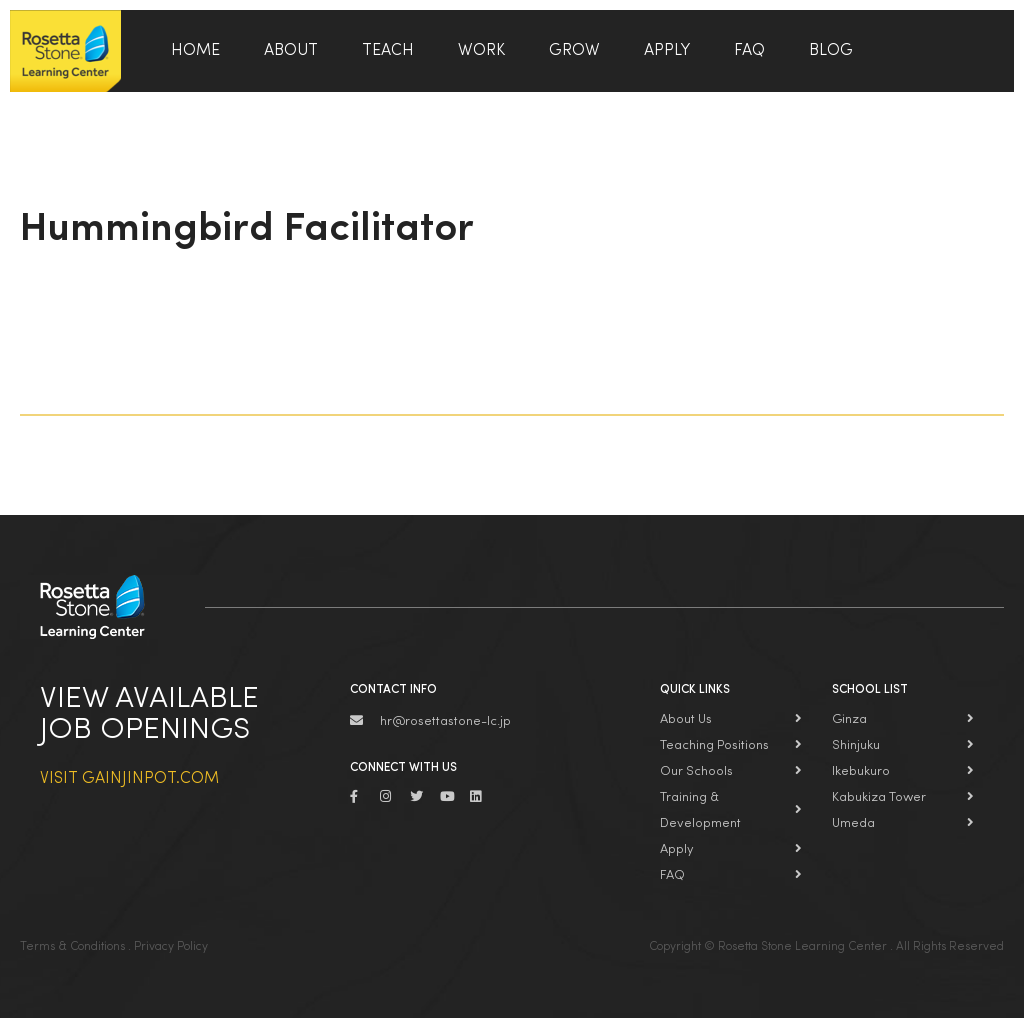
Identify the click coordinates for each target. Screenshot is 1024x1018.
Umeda (853, 823)
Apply (677, 849)
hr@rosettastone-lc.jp (445, 721)
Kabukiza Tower (879, 797)
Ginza (849, 719)
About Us (686, 719)
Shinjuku (856, 745)
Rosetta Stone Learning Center (65, 51)
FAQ (672, 875)
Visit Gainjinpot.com (129, 779)
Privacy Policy (171, 947)
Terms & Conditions (72, 947)
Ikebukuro (861, 771)
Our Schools (696, 771)
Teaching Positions (714, 745)
